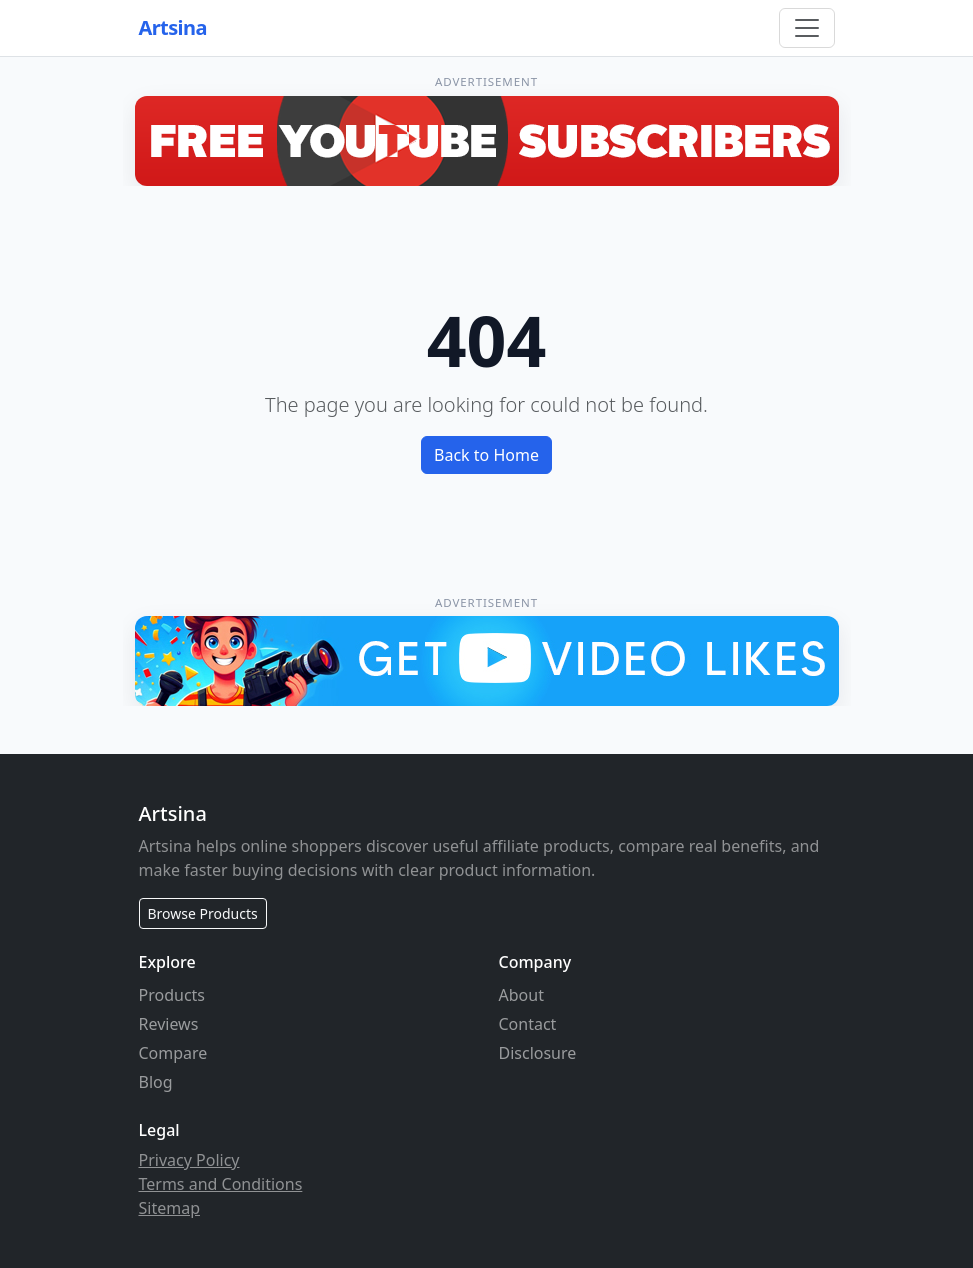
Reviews (169, 1024)
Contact (528, 1024)
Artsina (173, 27)
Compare (173, 1053)
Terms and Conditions (221, 1184)
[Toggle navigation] (807, 28)
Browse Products (203, 913)
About (521, 995)
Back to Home (486, 455)
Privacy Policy (189, 1160)
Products (172, 995)
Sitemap (170, 1208)
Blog (156, 1082)
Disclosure (538, 1053)
